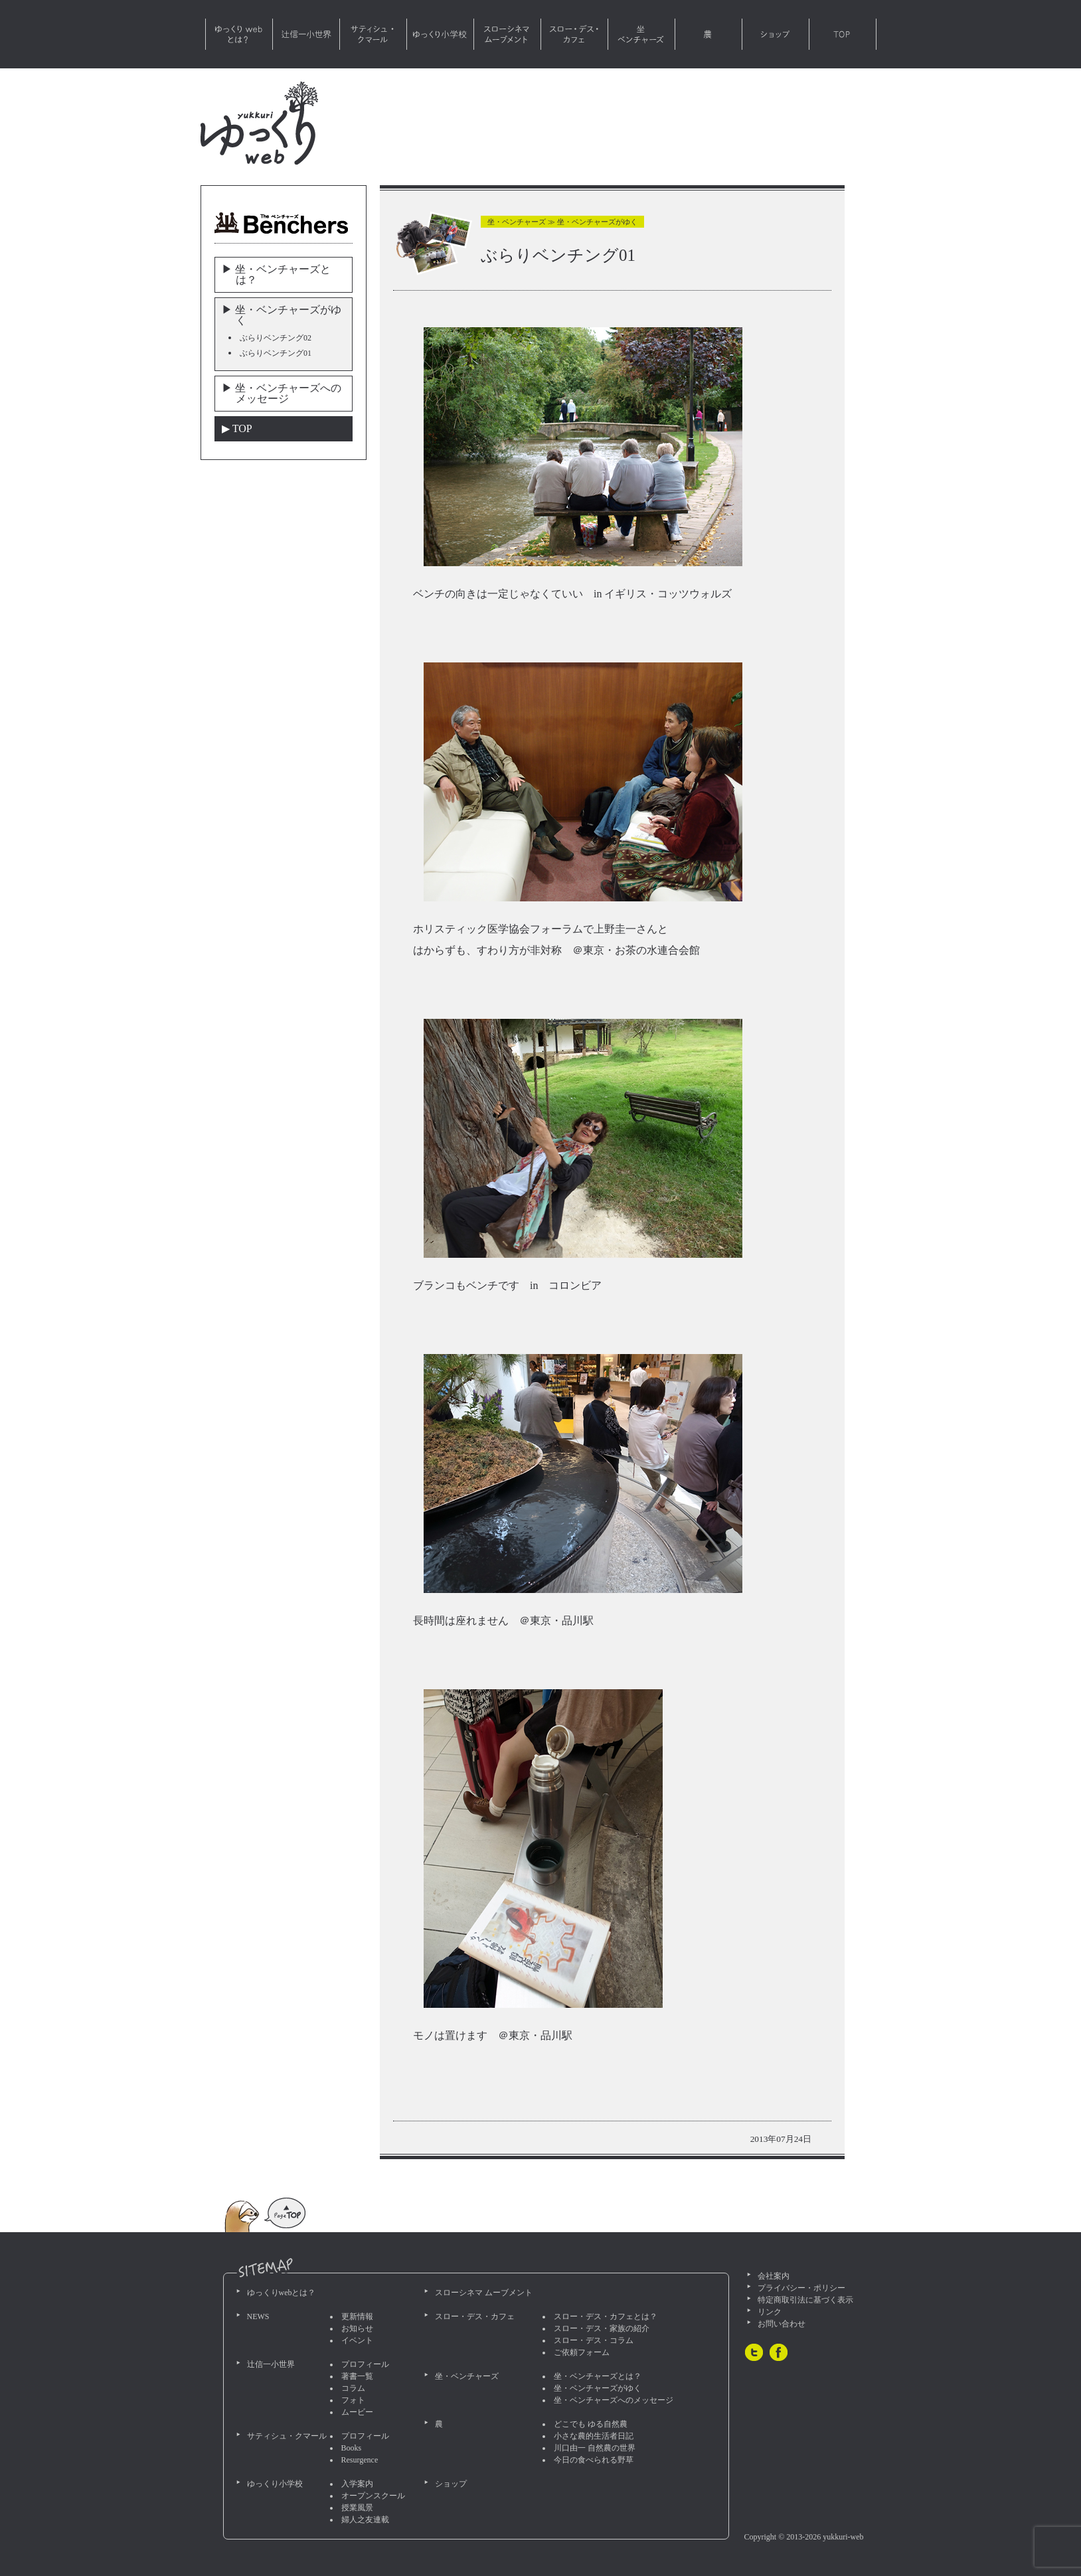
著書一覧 (357, 2376)
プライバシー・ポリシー (801, 2288)
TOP (843, 34)
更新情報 (357, 2316)
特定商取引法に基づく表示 (805, 2300)
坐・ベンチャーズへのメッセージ (613, 2400)
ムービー (357, 2412)
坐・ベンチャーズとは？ (597, 2376)
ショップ (775, 34)
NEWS (258, 2316)
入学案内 (357, 2483)
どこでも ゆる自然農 (590, 2424)
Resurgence (359, 2459)
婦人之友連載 (365, 2519)
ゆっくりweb (259, 123)
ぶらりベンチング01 (275, 353)
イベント (357, 2340)
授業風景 (357, 2507)
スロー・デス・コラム (593, 2340)
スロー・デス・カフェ (574, 34)
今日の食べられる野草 (593, 2459)
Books (351, 2448)
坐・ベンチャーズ (641, 34)
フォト (353, 2400)
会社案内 (774, 2276)
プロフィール (365, 2364)
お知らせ (357, 2328)
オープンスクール (373, 2495)
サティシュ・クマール (373, 34)
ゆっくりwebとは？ (239, 34)
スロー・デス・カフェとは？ (605, 2316)
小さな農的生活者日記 (593, 2436)
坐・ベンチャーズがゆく (597, 2388)
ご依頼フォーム (582, 2352)
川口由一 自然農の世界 (594, 2448)
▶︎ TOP (237, 428)
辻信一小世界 (306, 34)
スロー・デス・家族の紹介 (601, 2328)
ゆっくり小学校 (440, 34)
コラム (353, 2388)
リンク (770, 2311)
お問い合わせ (781, 2323)
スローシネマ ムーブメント (507, 34)
